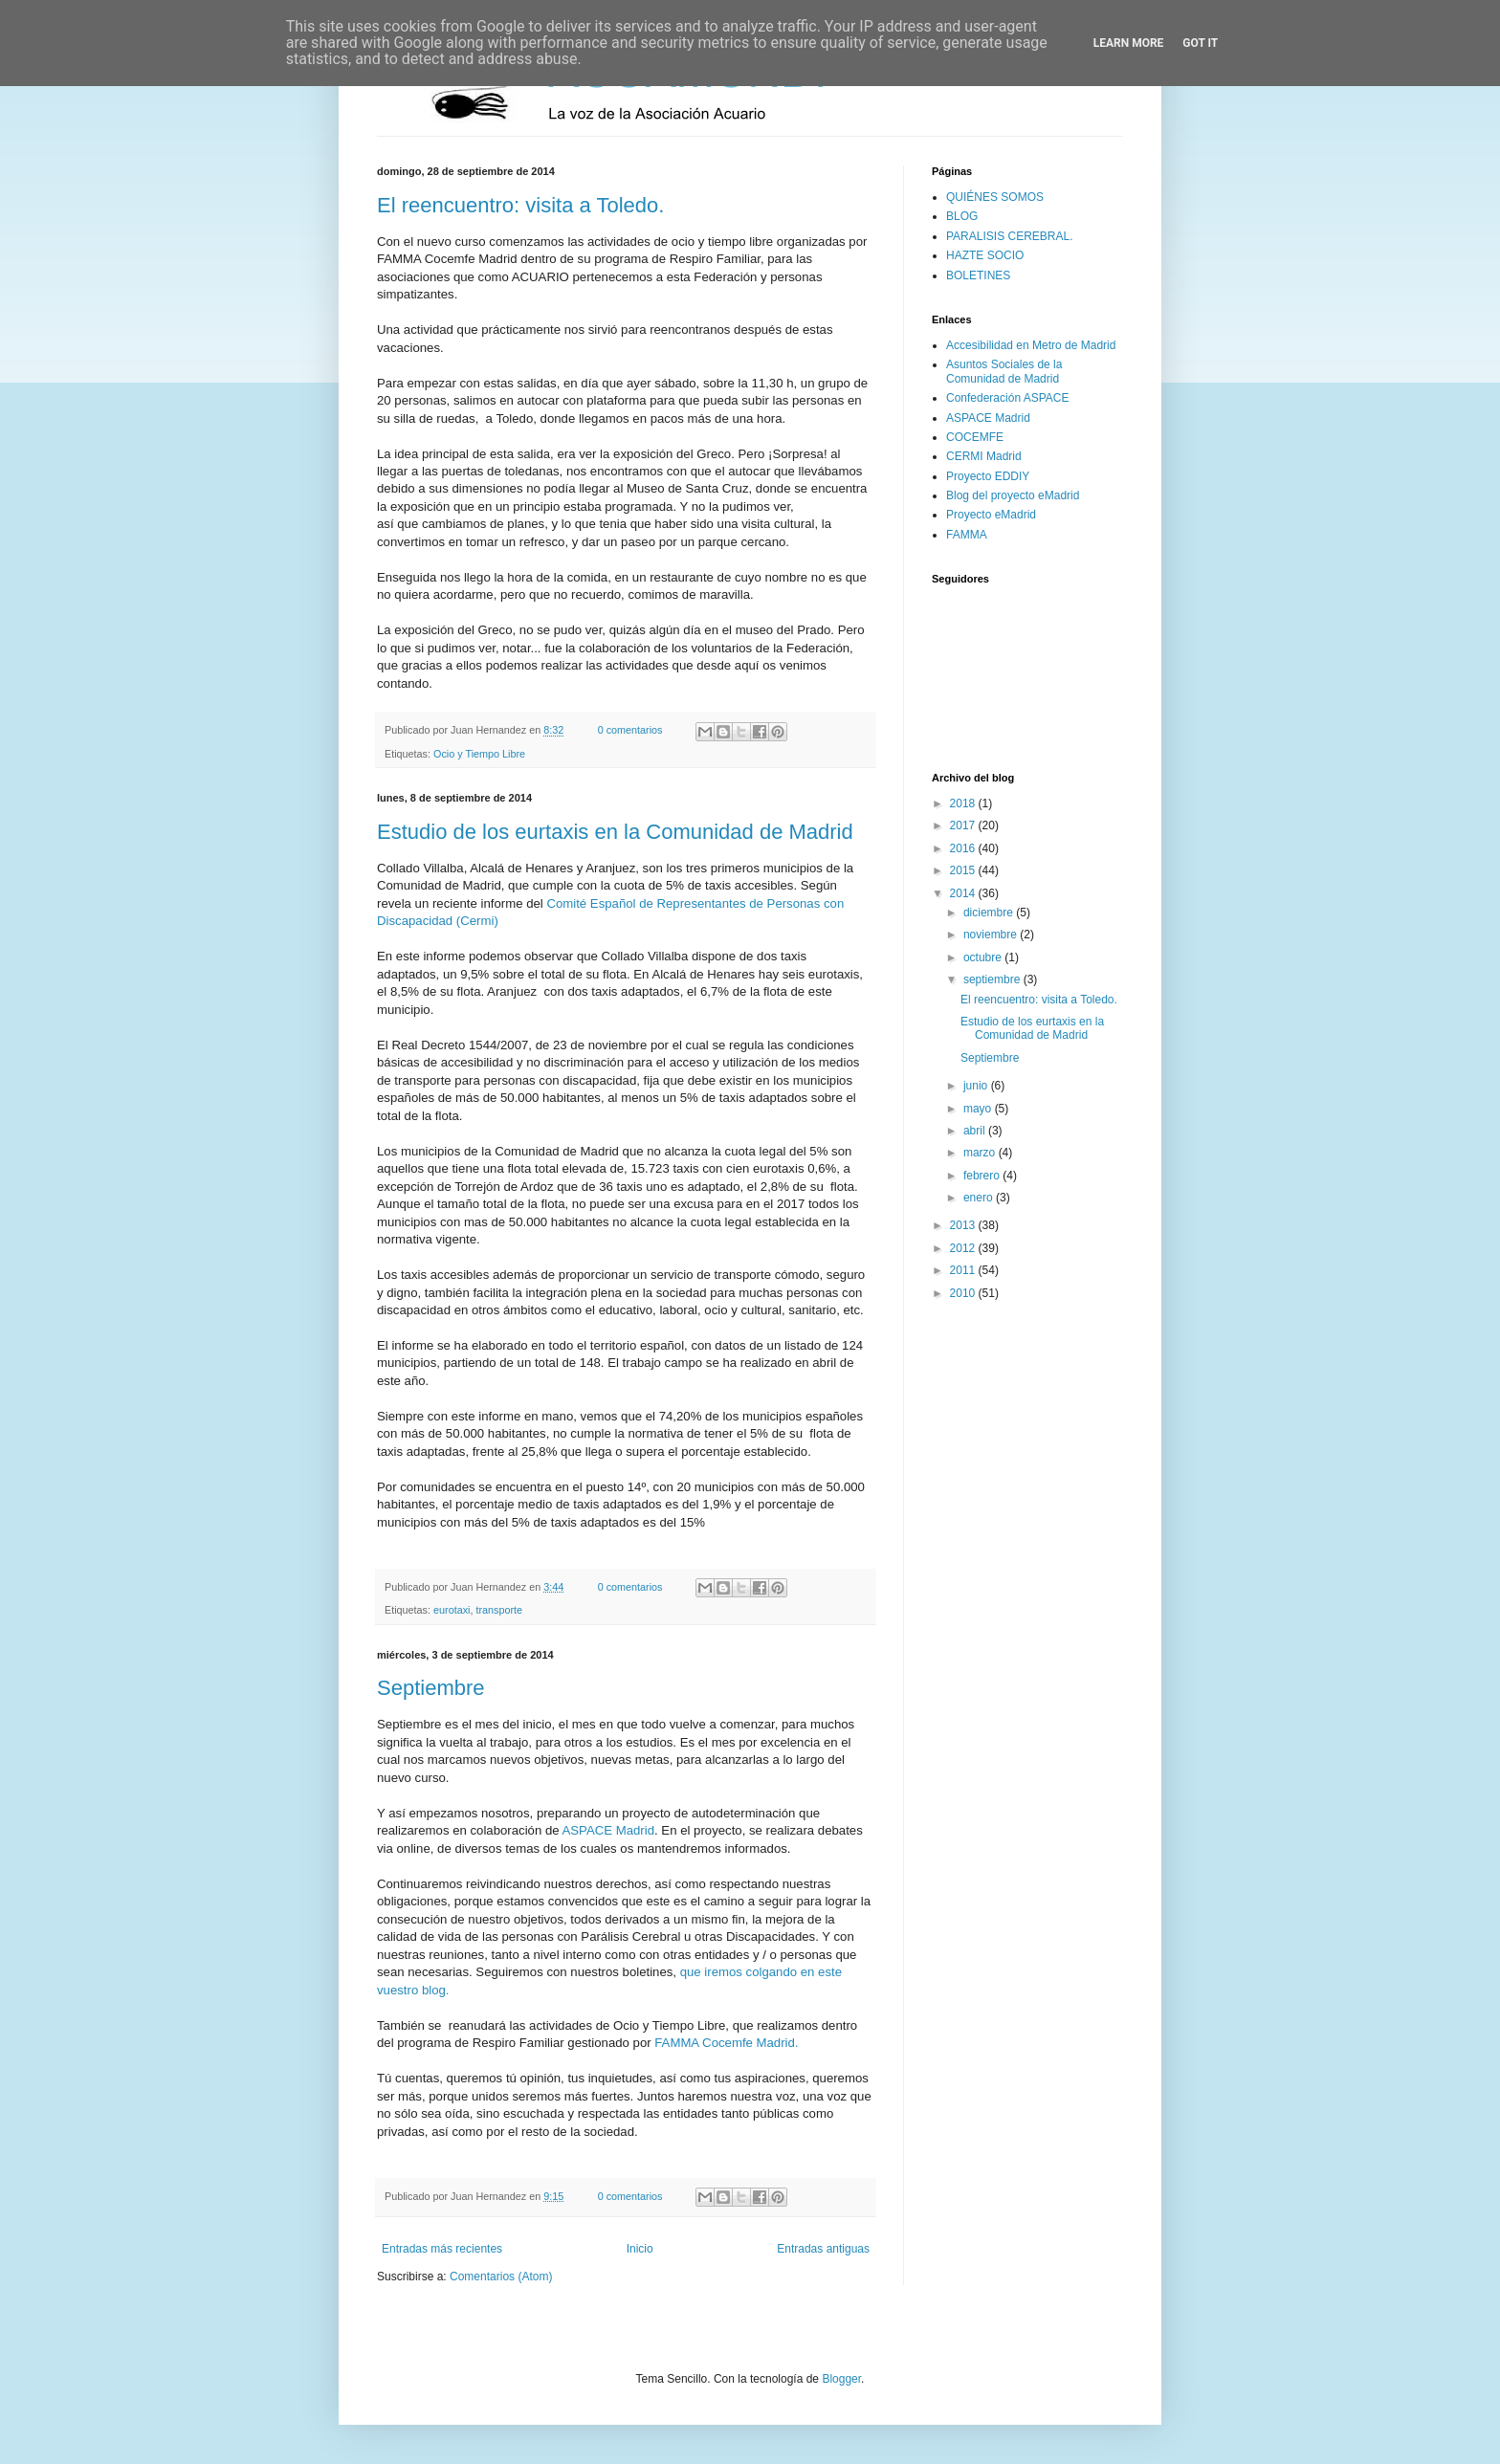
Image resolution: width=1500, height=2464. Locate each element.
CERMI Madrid (984, 456)
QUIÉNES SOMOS (995, 197)
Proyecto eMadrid (991, 514)
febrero (983, 1175)
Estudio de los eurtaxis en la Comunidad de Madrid (615, 832)
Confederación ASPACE (1008, 398)
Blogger (841, 2379)
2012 (964, 1248)
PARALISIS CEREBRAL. (1009, 236)
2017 (964, 825)
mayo (979, 1108)
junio (977, 1085)
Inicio (640, 2248)
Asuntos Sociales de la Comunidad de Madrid (1004, 371)
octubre (983, 957)
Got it (1200, 43)
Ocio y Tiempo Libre (479, 753)
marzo (981, 1152)
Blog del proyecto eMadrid (1012, 495)
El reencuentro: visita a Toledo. (520, 205)
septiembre (993, 979)
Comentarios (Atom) (501, 2276)
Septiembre (431, 1688)
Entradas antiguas (823, 2248)
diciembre (989, 912)
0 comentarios (630, 730)
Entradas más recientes (442, 2248)
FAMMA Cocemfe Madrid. (726, 2042)
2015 (964, 870)
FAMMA (966, 534)
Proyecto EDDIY (987, 476)
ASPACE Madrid (608, 1830)
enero (979, 1197)
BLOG (962, 216)
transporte (498, 1610)
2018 (964, 803)
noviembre (991, 934)
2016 (964, 848)
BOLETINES (978, 275)
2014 (964, 893)
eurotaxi (451, 1610)
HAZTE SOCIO (985, 255)
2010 (964, 1293)
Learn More (1128, 43)
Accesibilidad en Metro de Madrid (1030, 345)
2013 (964, 1225)
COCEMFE (975, 437)
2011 (964, 1270)
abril (975, 1130)
